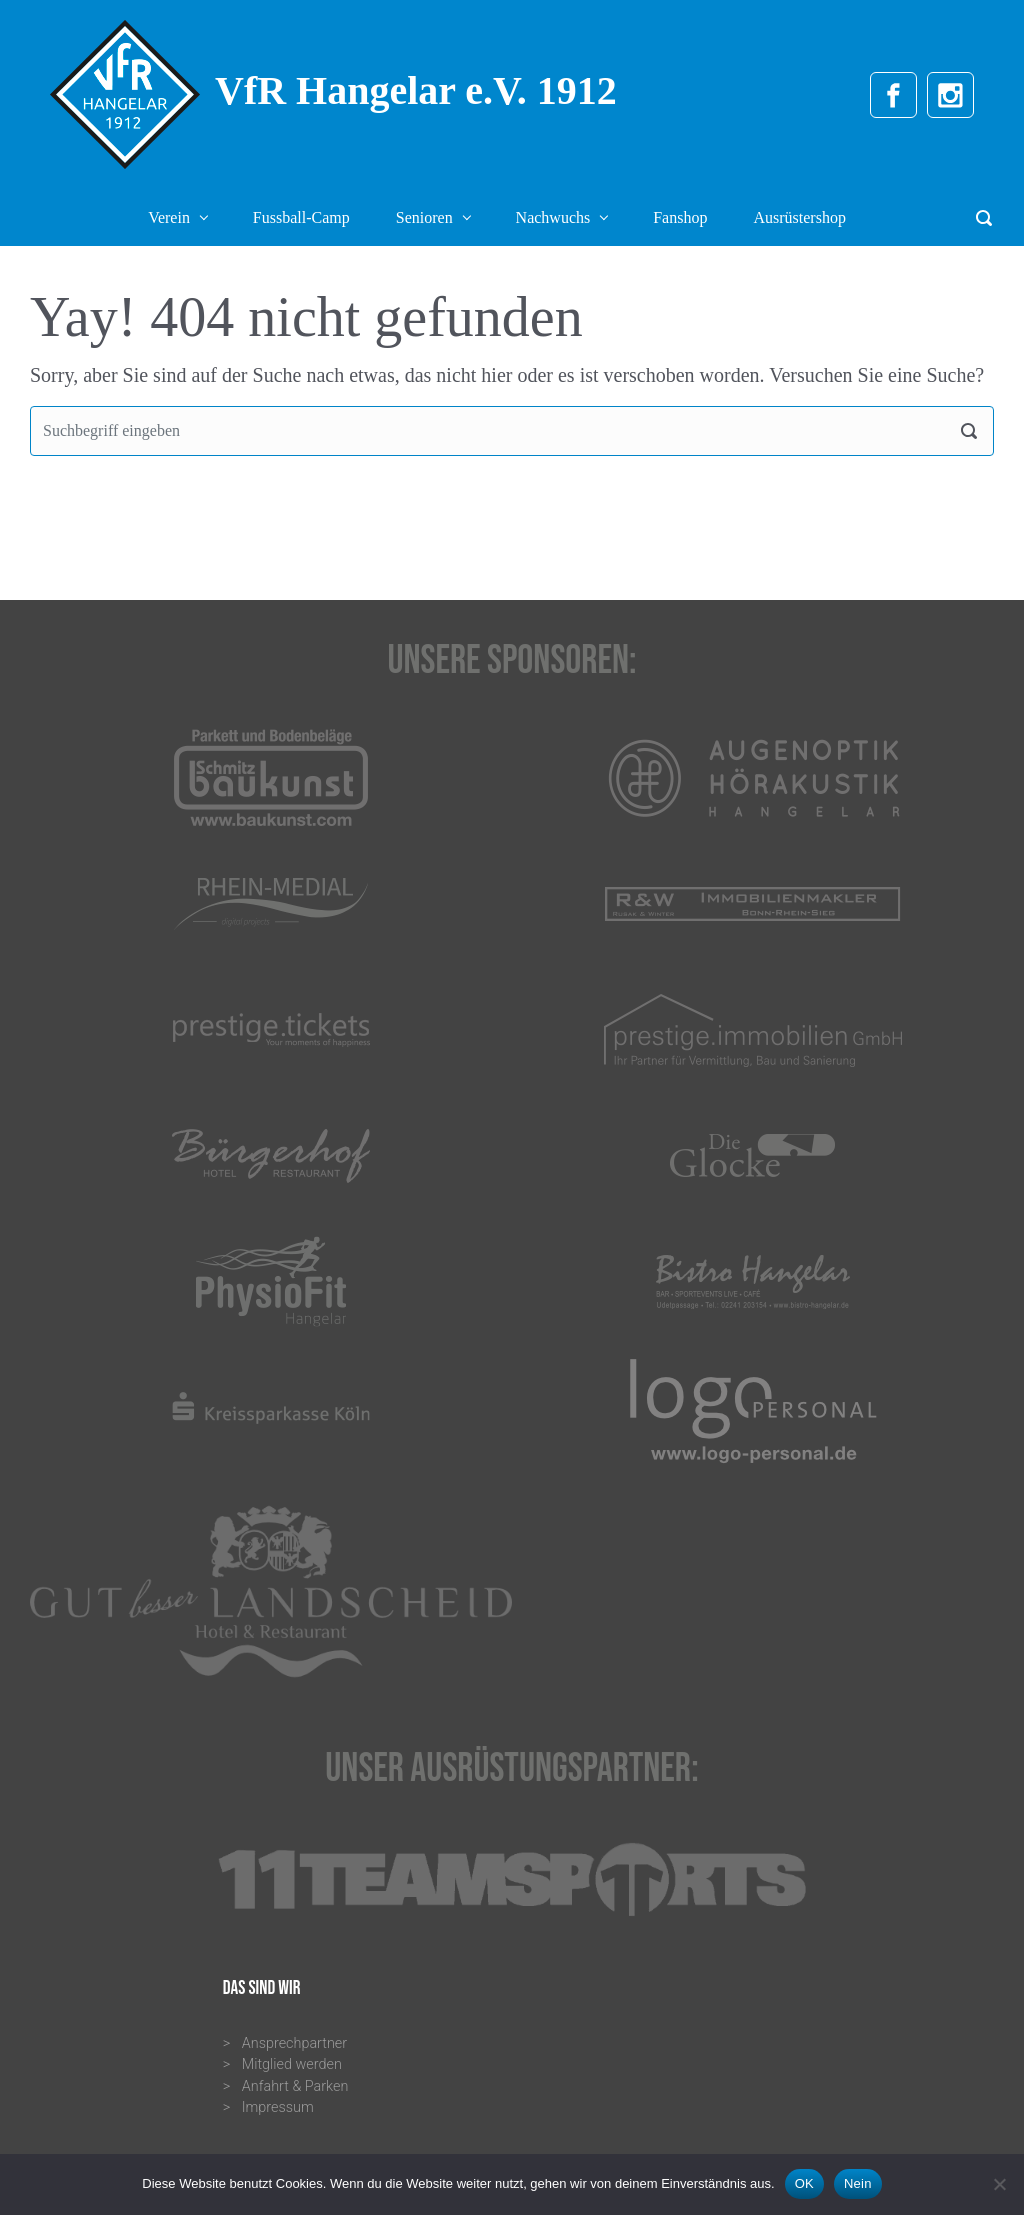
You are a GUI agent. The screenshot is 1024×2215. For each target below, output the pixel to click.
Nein (858, 2183)
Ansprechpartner (294, 2043)
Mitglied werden (292, 2064)
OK (804, 2183)
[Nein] (999, 2184)
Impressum (278, 2107)
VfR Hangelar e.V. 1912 (416, 90)
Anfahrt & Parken (295, 2086)
